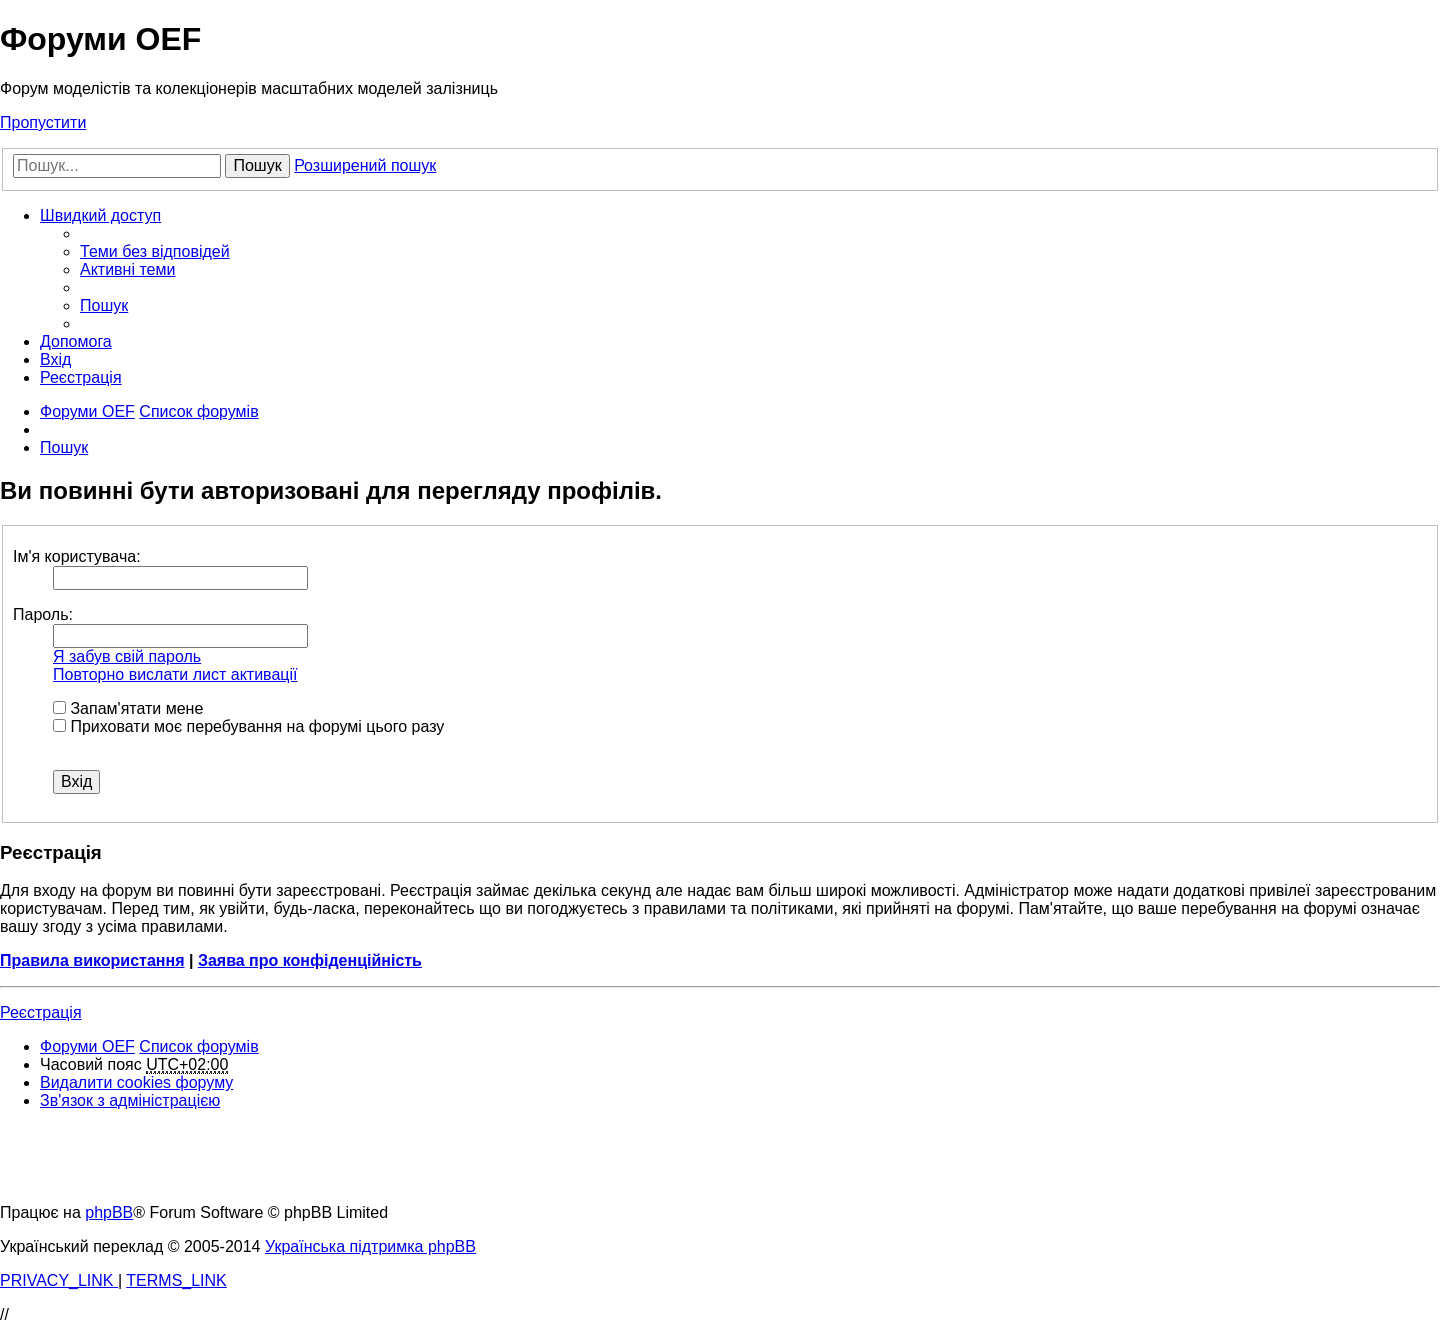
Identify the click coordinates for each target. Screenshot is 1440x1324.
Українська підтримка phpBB (370, 1246)
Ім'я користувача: (77, 556)
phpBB (109, 1212)
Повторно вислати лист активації (175, 674)
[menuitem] (155, 251)
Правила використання (92, 960)
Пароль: (43, 614)
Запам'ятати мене (128, 708)
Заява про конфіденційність (310, 960)
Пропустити (43, 122)
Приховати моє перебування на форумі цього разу (248, 726)
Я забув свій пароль (127, 656)
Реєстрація (41, 1012)
